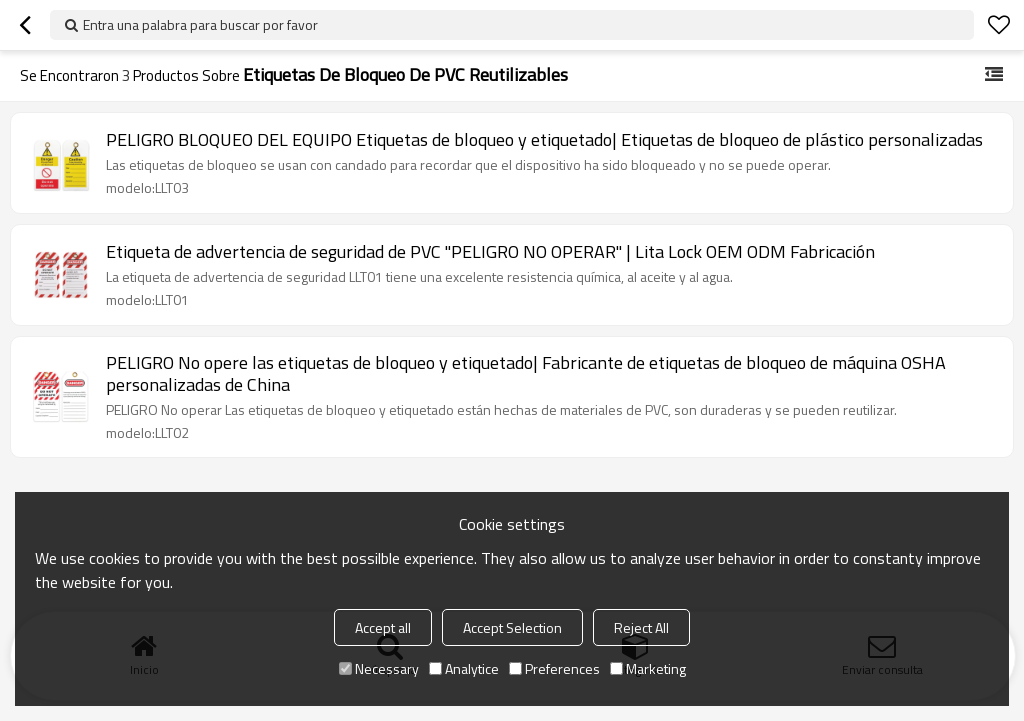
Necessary (379, 668)
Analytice (464, 668)
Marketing (648, 668)
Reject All (641, 627)
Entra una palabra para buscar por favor (200, 24)
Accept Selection (512, 627)
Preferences (554, 668)
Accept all (383, 627)
